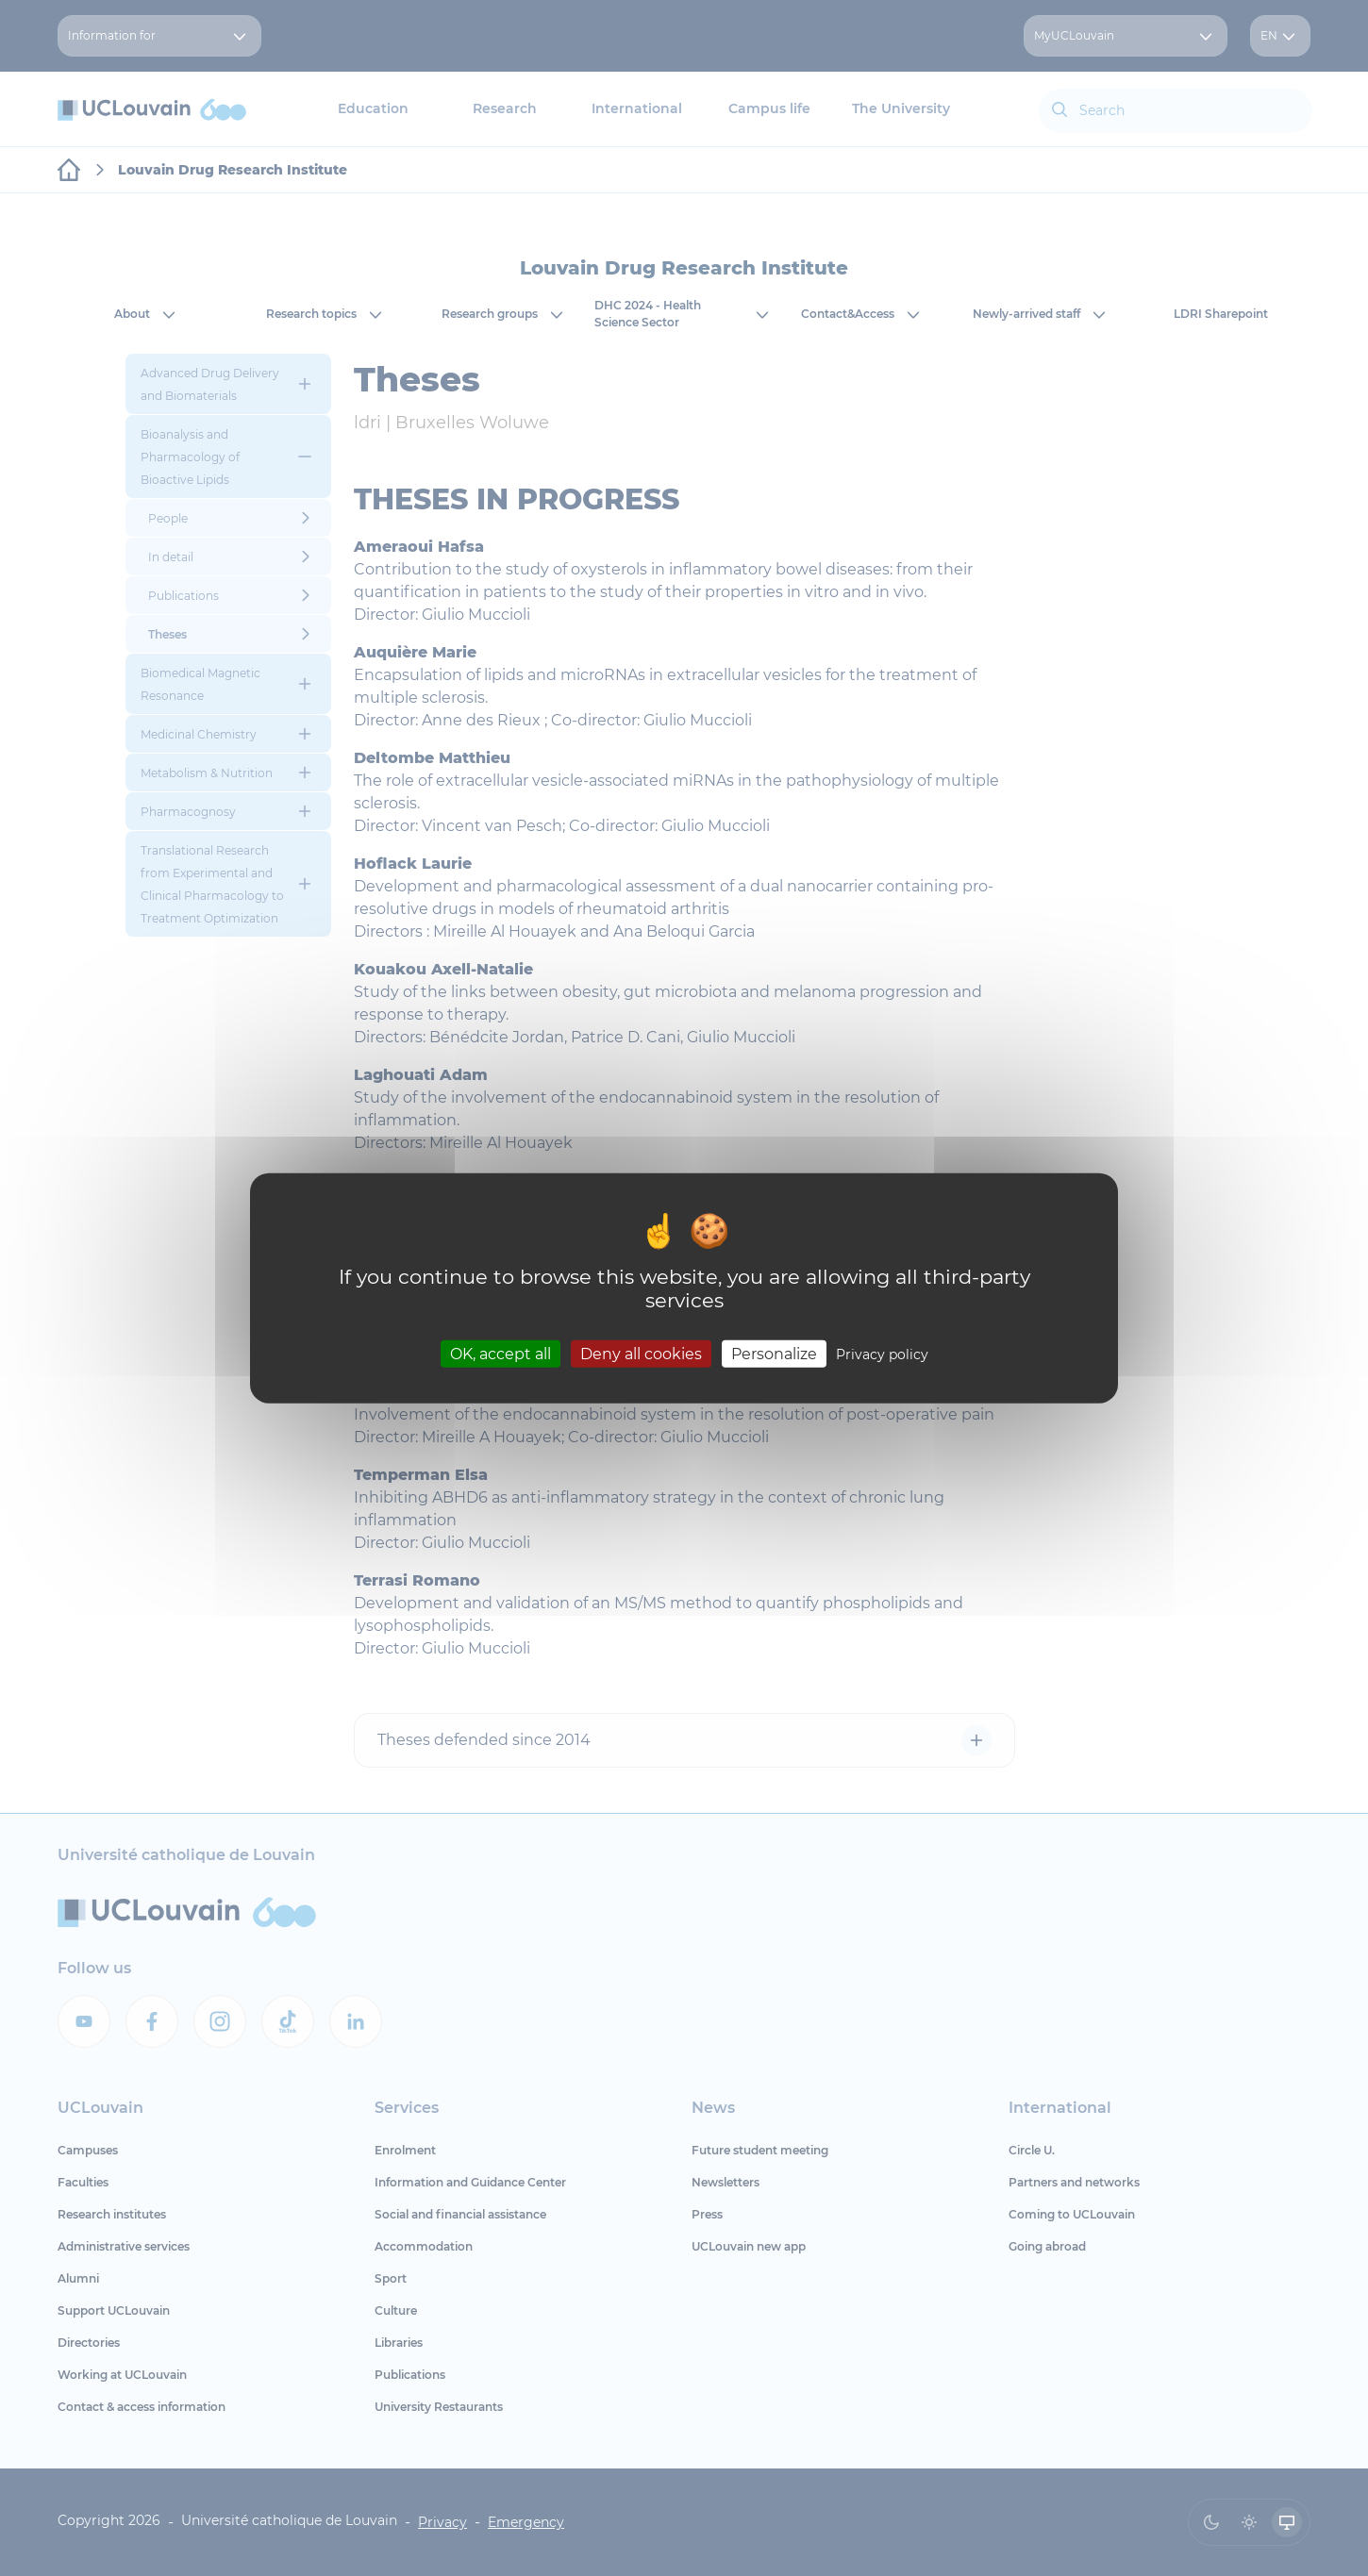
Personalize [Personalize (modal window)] (774, 1354)
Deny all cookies (641, 1354)
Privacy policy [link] (882, 1354)
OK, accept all (500, 1354)
